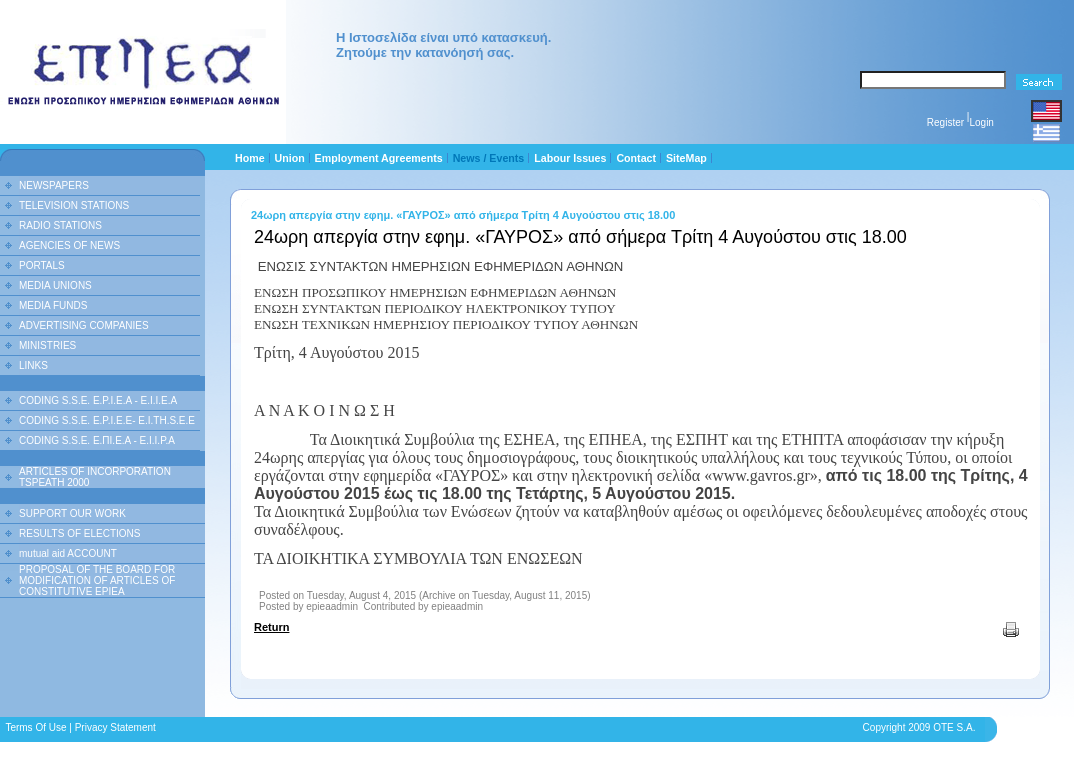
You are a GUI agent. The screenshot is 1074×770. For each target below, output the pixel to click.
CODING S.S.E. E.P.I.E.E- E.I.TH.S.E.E (107, 420)
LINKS (33, 365)
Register (945, 122)
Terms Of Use (35, 727)
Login (981, 122)
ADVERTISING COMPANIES (84, 325)
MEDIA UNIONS (55, 285)
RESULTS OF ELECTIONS (80, 533)
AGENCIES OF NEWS (69, 245)
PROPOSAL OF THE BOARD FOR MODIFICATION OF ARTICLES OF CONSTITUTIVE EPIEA (97, 580)
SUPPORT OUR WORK (72, 513)
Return (271, 627)
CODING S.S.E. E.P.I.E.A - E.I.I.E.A (98, 400)
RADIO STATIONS (60, 225)
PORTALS (42, 265)
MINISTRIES (47, 345)
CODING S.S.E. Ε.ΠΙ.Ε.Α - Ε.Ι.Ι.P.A (97, 440)
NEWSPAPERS (54, 185)
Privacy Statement (115, 727)
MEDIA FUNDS (53, 305)
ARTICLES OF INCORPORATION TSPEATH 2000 (95, 477)
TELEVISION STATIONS (74, 205)
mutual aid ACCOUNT (68, 553)
